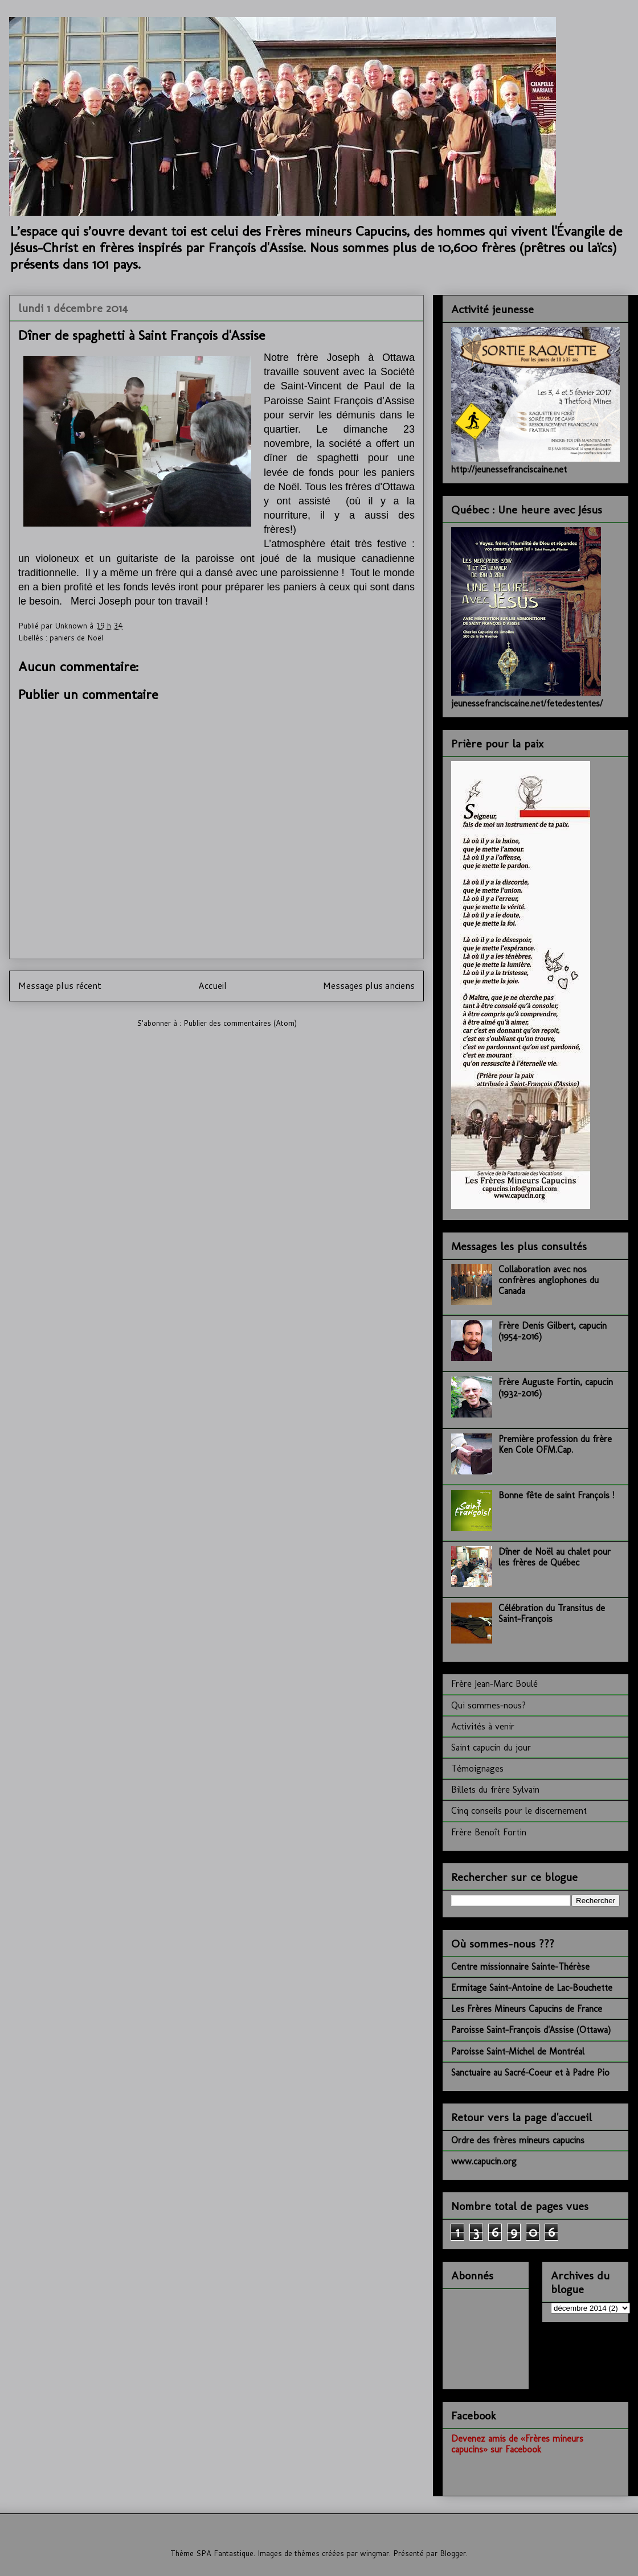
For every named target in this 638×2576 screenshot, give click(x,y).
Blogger (453, 2553)
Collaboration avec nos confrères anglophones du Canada (548, 1280)
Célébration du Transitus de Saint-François (551, 1613)
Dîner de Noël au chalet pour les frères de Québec (554, 1557)
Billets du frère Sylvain (495, 1789)
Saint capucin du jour (491, 1747)
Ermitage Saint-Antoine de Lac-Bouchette (531, 1987)
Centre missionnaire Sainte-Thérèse (520, 1966)
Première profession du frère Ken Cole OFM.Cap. (555, 1444)
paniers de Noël (76, 637)
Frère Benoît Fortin (488, 1832)
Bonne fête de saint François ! (556, 1495)
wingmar (374, 2553)
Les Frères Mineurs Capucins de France (526, 2008)
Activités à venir (482, 1726)
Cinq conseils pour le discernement (519, 1810)
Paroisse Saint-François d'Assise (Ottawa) (531, 2029)
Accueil (212, 985)
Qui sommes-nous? (488, 1705)
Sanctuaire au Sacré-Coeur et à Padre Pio (530, 2072)
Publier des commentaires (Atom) (240, 1023)
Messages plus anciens (369, 985)
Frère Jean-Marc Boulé (494, 1683)
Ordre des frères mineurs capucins (517, 2140)
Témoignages (477, 1768)
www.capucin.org (484, 2161)
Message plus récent (59, 985)
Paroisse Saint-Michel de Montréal (517, 2051)
